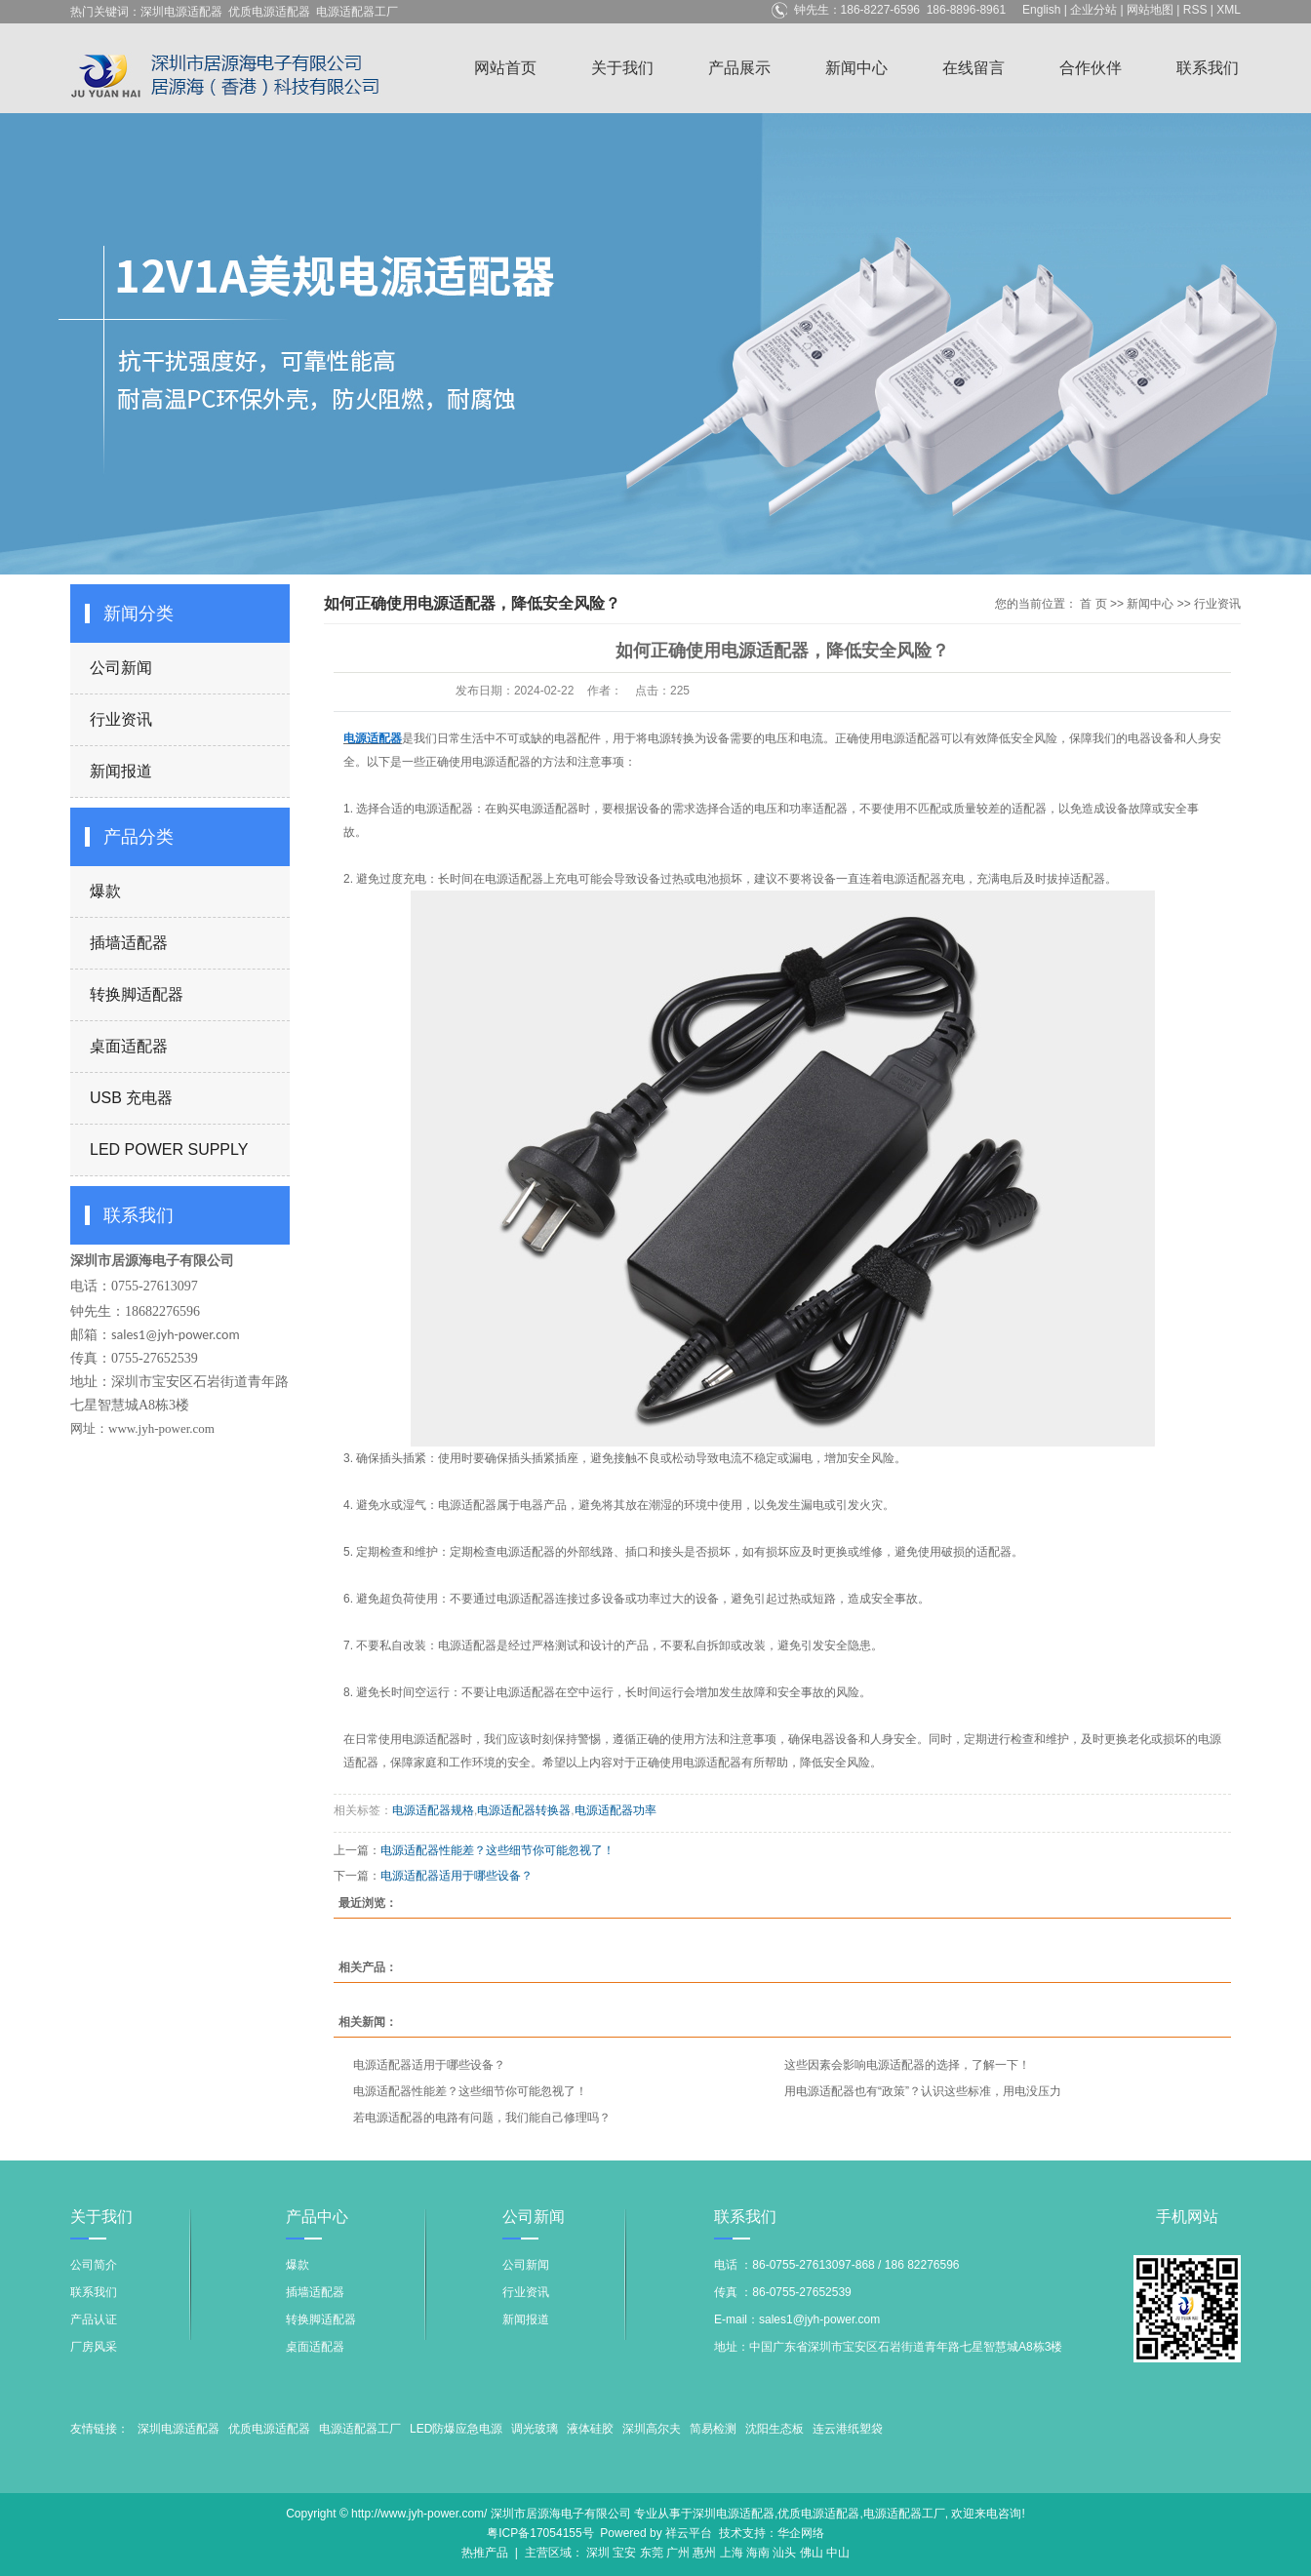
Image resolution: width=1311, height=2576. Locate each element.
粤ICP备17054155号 (540, 2533)
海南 (758, 2552)
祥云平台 (688, 2533)
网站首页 (505, 67)
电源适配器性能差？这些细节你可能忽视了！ (497, 1850)
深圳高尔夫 (651, 2429)
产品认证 (93, 2319)
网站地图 (1150, 10)
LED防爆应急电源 (456, 2429)
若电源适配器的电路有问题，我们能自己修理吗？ (482, 2117)
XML (1228, 10)
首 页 (1093, 604)
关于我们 (622, 67)
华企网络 (800, 2533)
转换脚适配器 (136, 994)
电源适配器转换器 (524, 1810)
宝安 (624, 2552)
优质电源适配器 (269, 12)
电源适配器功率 (615, 1810)
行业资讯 (121, 719)
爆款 (105, 891)
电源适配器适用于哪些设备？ (456, 1875)
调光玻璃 (534, 2429)
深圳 (598, 2552)
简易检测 (713, 2429)
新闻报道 (121, 771)
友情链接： (99, 2429)
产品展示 (739, 67)
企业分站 (1093, 10)
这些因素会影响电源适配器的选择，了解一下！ (907, 2065)
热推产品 (484, 2552)
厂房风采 (93, 2347)
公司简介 (93, 2265)
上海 (731, 2552)
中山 (838, 2552)
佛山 (811, 2552)
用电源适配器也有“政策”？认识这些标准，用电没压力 (922, 2091)
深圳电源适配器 (181, 12)
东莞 (651, 2552)
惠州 (704, 2552)
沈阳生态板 (774, 2429)
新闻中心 (856, 67)
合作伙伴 (1090, 67)
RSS (1195, 10)
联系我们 (1207, 67)
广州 (678, 2552)
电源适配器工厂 (357, 12)
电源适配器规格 (433, 1810)
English (1041, 10)
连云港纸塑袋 (848, 2429)
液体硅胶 (590, 2429)
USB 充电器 (131, 1098)
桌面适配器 (129, 1046)
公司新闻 (121, 667)
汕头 (784, 2552)
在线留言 (973, 67)
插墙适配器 (129, 942)
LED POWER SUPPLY (169, 1149)
